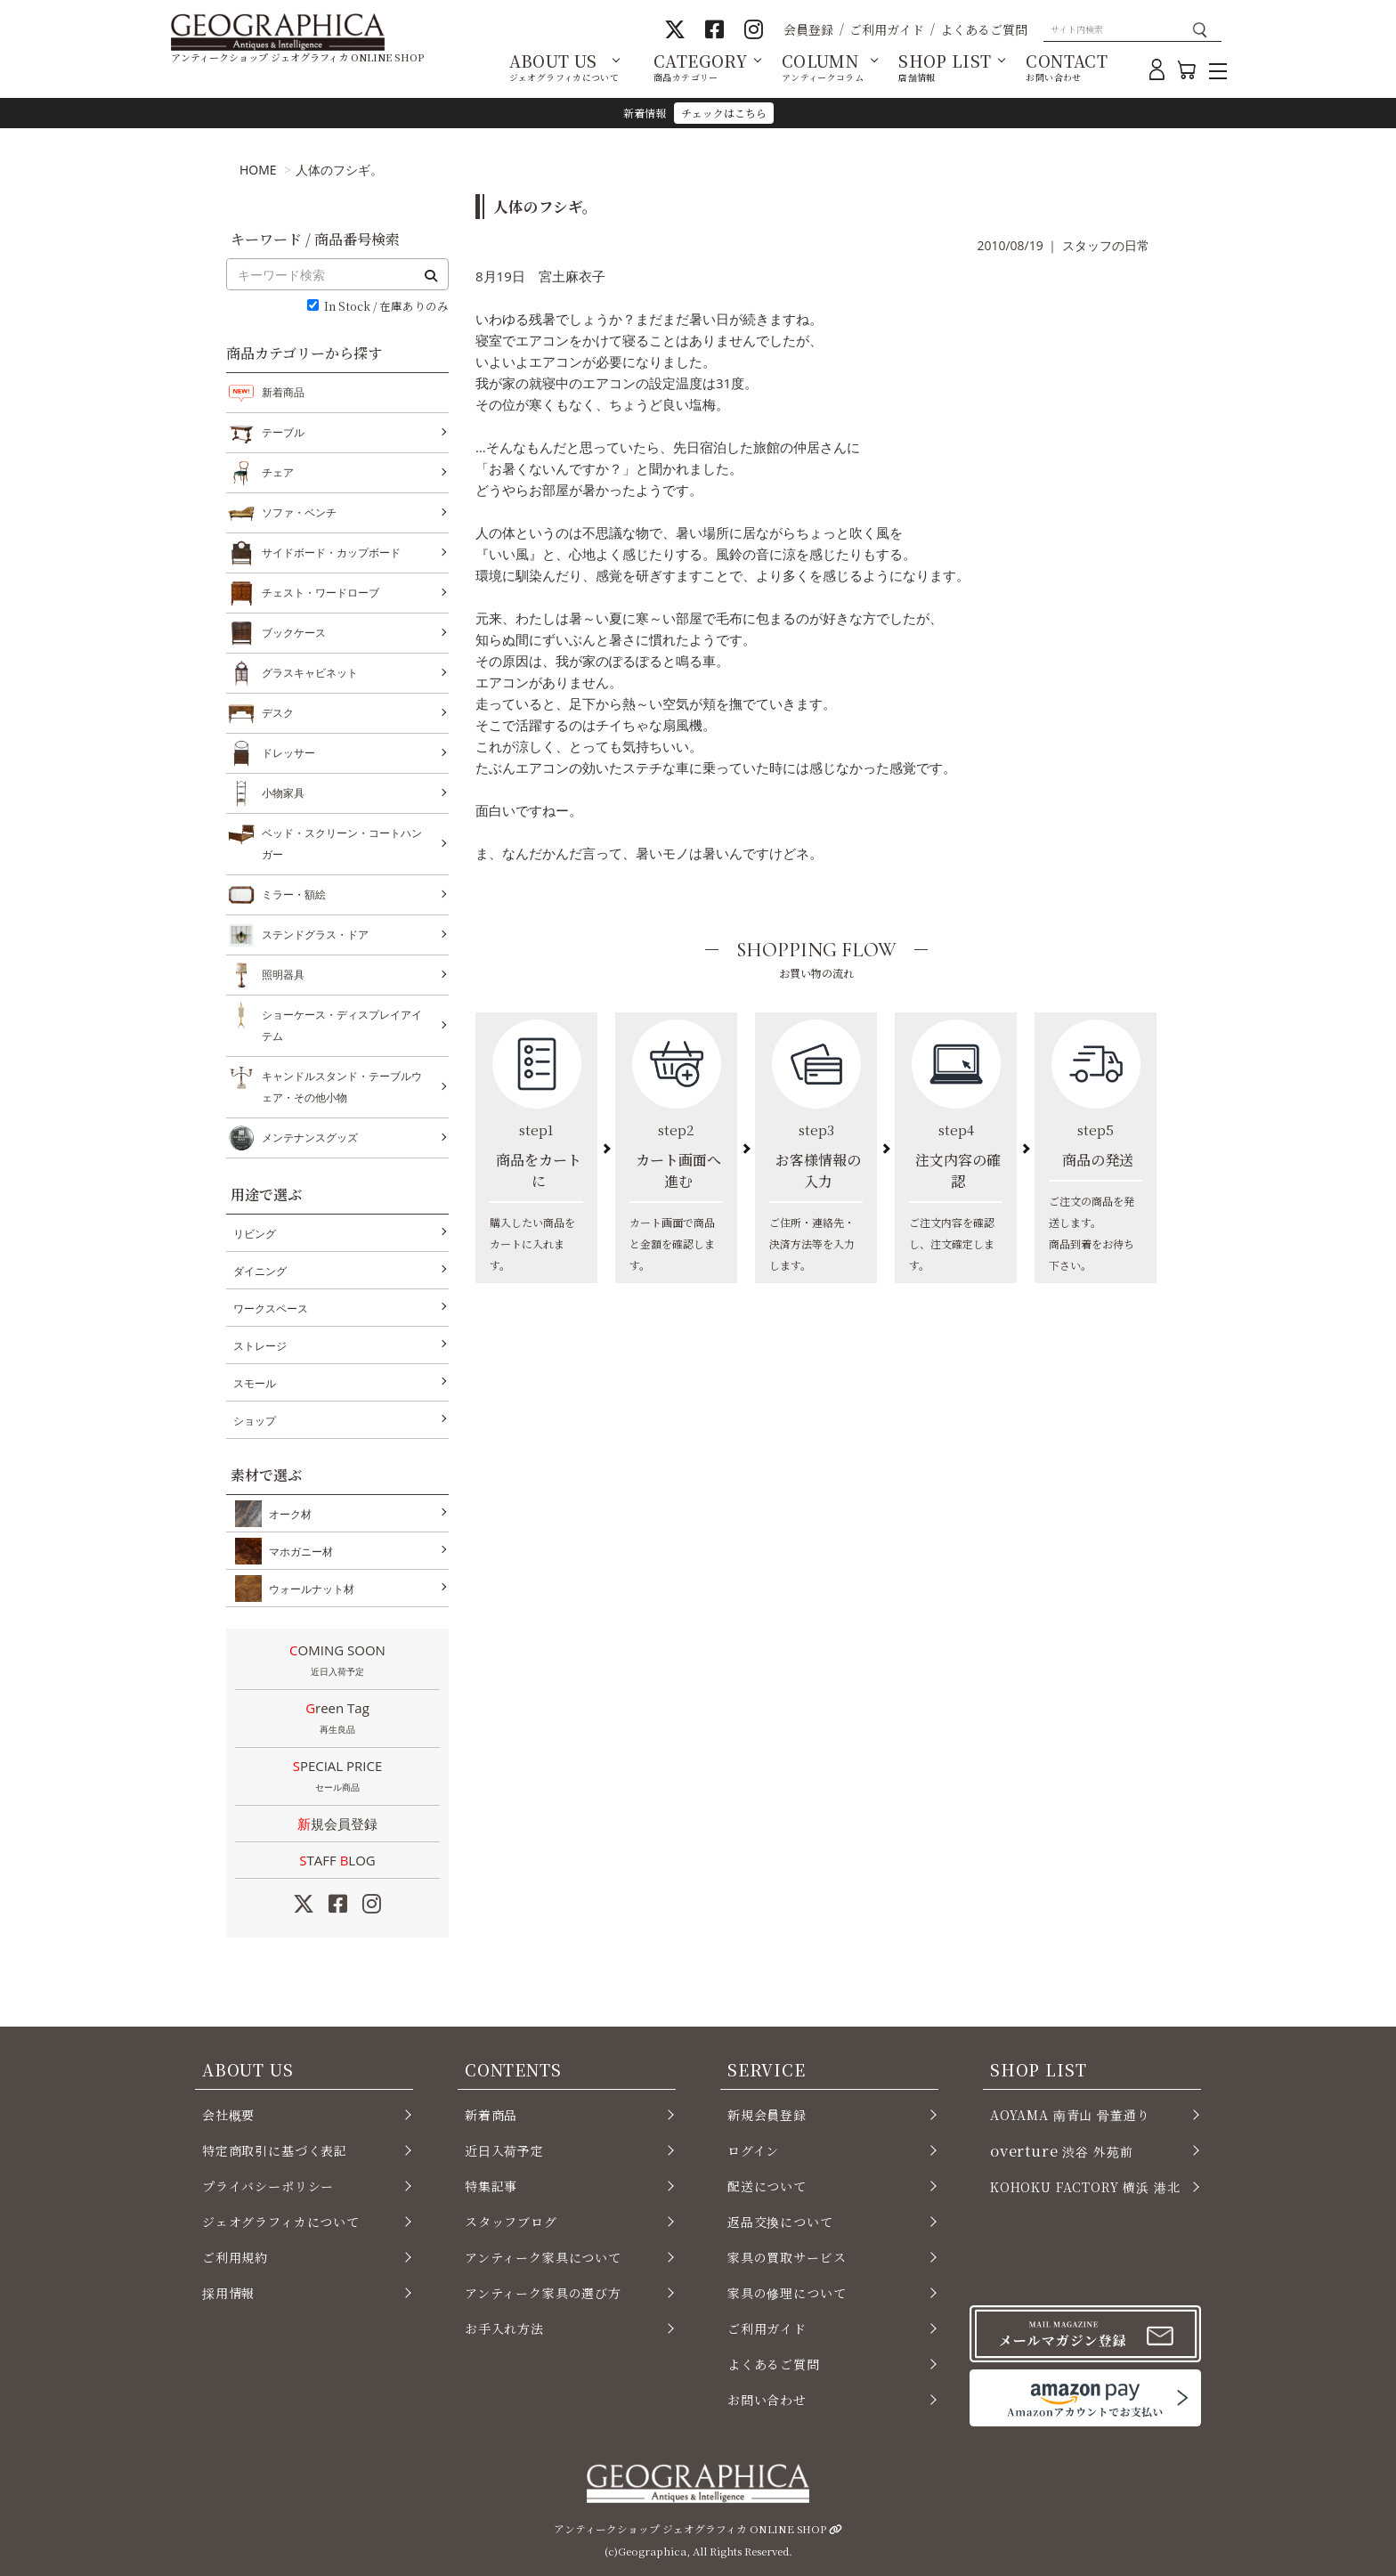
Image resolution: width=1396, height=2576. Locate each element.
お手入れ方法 (504, 2328)
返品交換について (780, 2222)
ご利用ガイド (886, 29)
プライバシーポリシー (268, 2186)
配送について (767, 2186)
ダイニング (260, 1271)
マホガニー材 (297, 1551)
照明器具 (283, 975)
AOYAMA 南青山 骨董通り (1069, 2115)
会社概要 (228, 2115)
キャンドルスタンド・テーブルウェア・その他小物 (342, 1085)
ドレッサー (288, 753)
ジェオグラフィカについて (281, 2222)
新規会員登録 (337, 1823)
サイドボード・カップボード (331, 553)
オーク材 (287, 1513)
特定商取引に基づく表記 (274, 2150)
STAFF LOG (337, 1860)
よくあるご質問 (983, 29)
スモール (254, 1383)
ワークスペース (270, 1308)
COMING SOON (337, 1661)
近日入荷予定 (504, 2150)
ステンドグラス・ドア (315, 935)
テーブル (283, 432)
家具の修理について (786, 2293)
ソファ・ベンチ (299, 513)
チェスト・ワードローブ (320, 593)
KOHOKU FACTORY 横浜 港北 (1085, 2187)
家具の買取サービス (786, 2257)
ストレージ (260, 1345)
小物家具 (283, 793)
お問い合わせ (767, 2400)
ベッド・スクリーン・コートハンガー (342, 842)
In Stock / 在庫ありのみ (386, 307)
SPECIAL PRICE (337, 1777)
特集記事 (491, 2186)
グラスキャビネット (310, 673)
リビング (254, 1233)
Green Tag (337, 1719)
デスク (278, 713)
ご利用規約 (235, 2257)
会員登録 (808, 29)
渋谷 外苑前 (1061, 2150)
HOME (258, 169)
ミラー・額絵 (294, 895)
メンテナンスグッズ (310, 1138)
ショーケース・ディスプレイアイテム (342, 1023)
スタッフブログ (511, 2222)
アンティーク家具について (543, 2257)
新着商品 (283, 392)
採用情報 (228, 2293)
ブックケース (294, 633)
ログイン (753, 2150)
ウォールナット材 (308, 1588)
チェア (278, 473)
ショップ (254, 1420)
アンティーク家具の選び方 (543, 2293)
